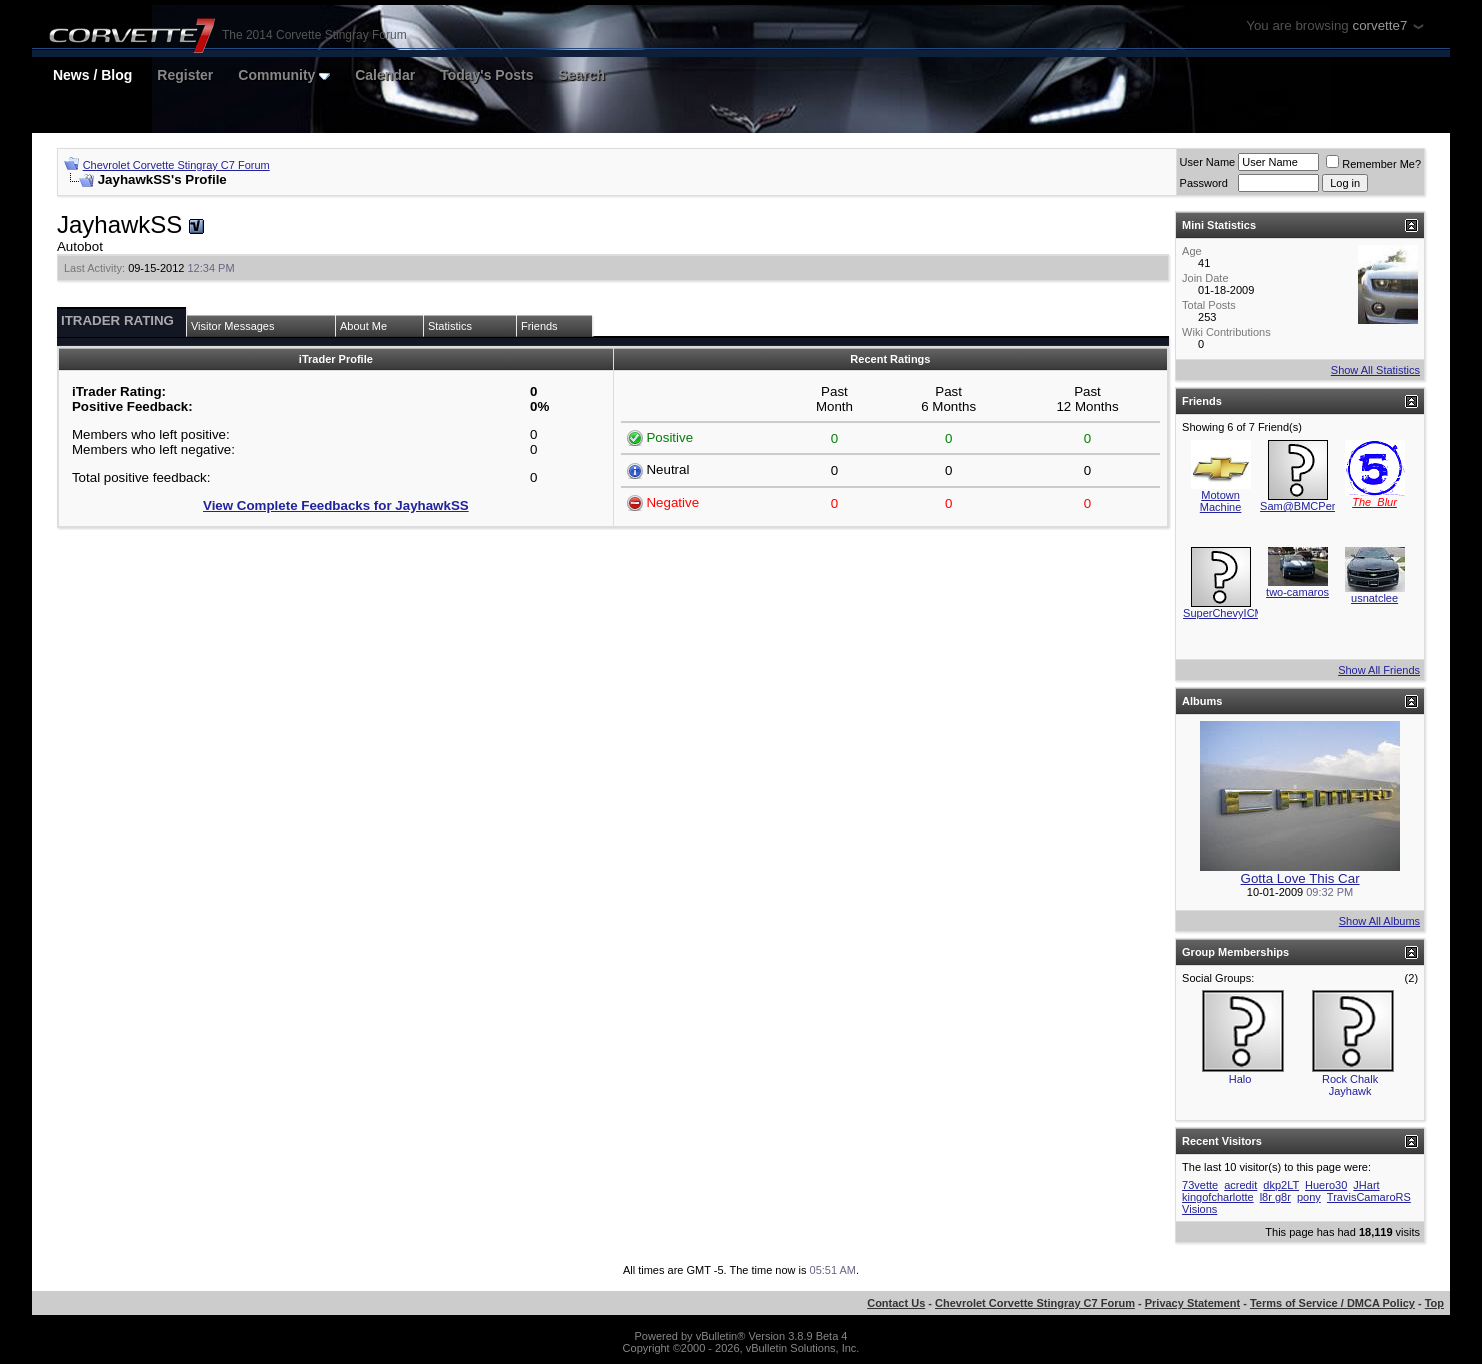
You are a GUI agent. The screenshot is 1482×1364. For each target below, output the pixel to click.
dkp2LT (1281, 1185)
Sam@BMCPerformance (1320, 506)
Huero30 (1326, 1185)
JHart (1366, 1185)
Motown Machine (1221, 501)
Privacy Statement (1192, 1303)
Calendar (385, 75)
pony (1309, 1197)
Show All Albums (1379, 921)
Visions (1199, 1209)
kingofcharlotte (1218, 1197)
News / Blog (92, 75)
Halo (1240, 1079)
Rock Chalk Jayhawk (1350, 1085)
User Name (1208, 162)
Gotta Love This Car (1300, 878)
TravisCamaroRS (1369, 1197)
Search (581, 75)
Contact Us (896, 1303)
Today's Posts (486, 75)
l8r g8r (1275, 1197)
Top (1434, 1303)
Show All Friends (1379, 670)
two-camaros (1297, 592)
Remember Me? (1373, 164)
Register (185, 75)
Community (284, 75)
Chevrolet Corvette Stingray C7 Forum (176, 165)
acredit (1240, 1185)
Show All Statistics (1375, 370)
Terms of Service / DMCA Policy (1332, 1303)
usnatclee (1374, 598)
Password (1204, 183)
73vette (1200, 1185)
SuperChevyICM (1223, 613)
